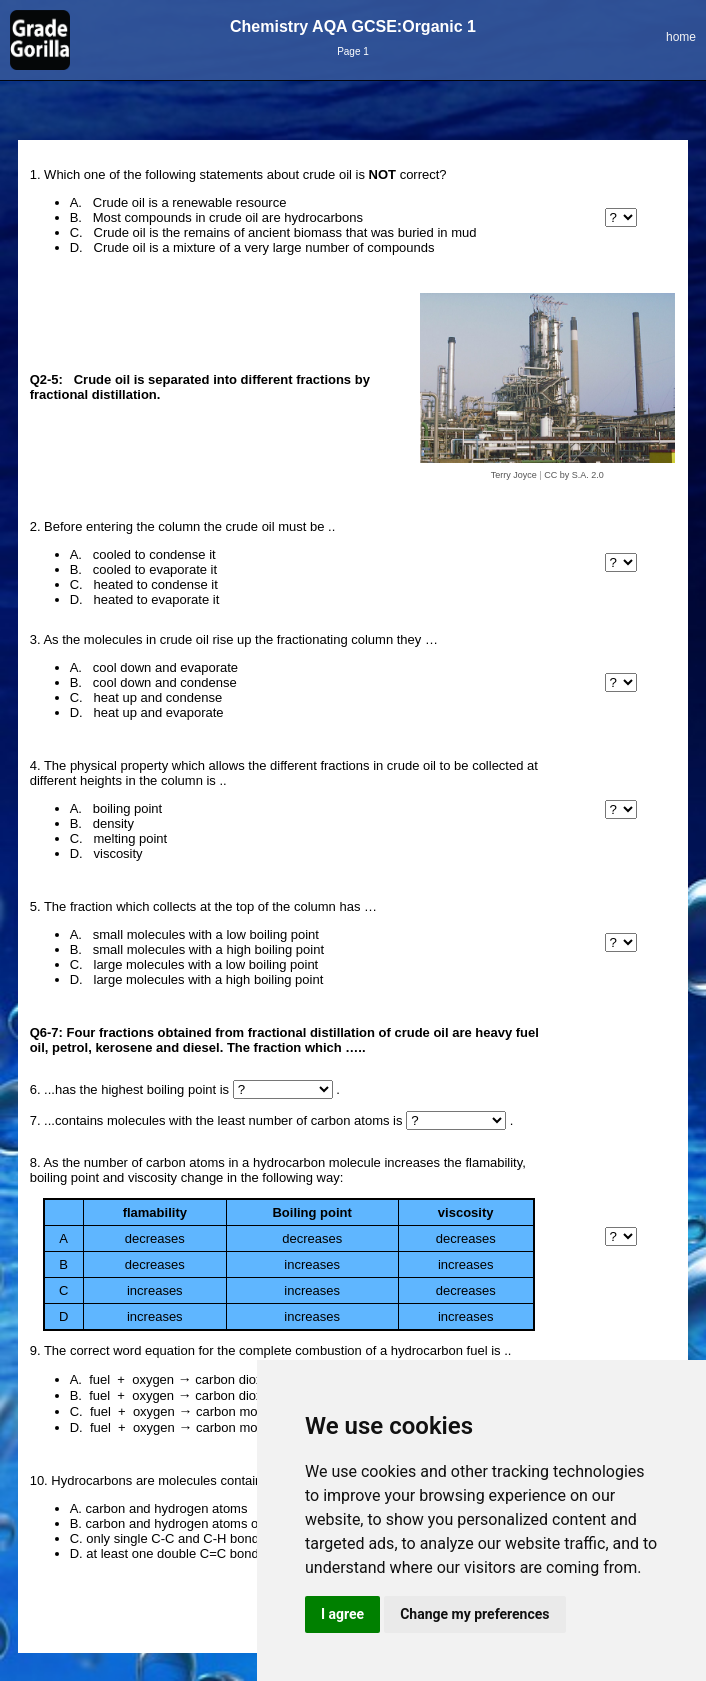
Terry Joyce (514, 475)
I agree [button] (342, 1614)
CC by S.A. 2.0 (574, 475)
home (681, 37)
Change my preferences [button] (474, 1614)
